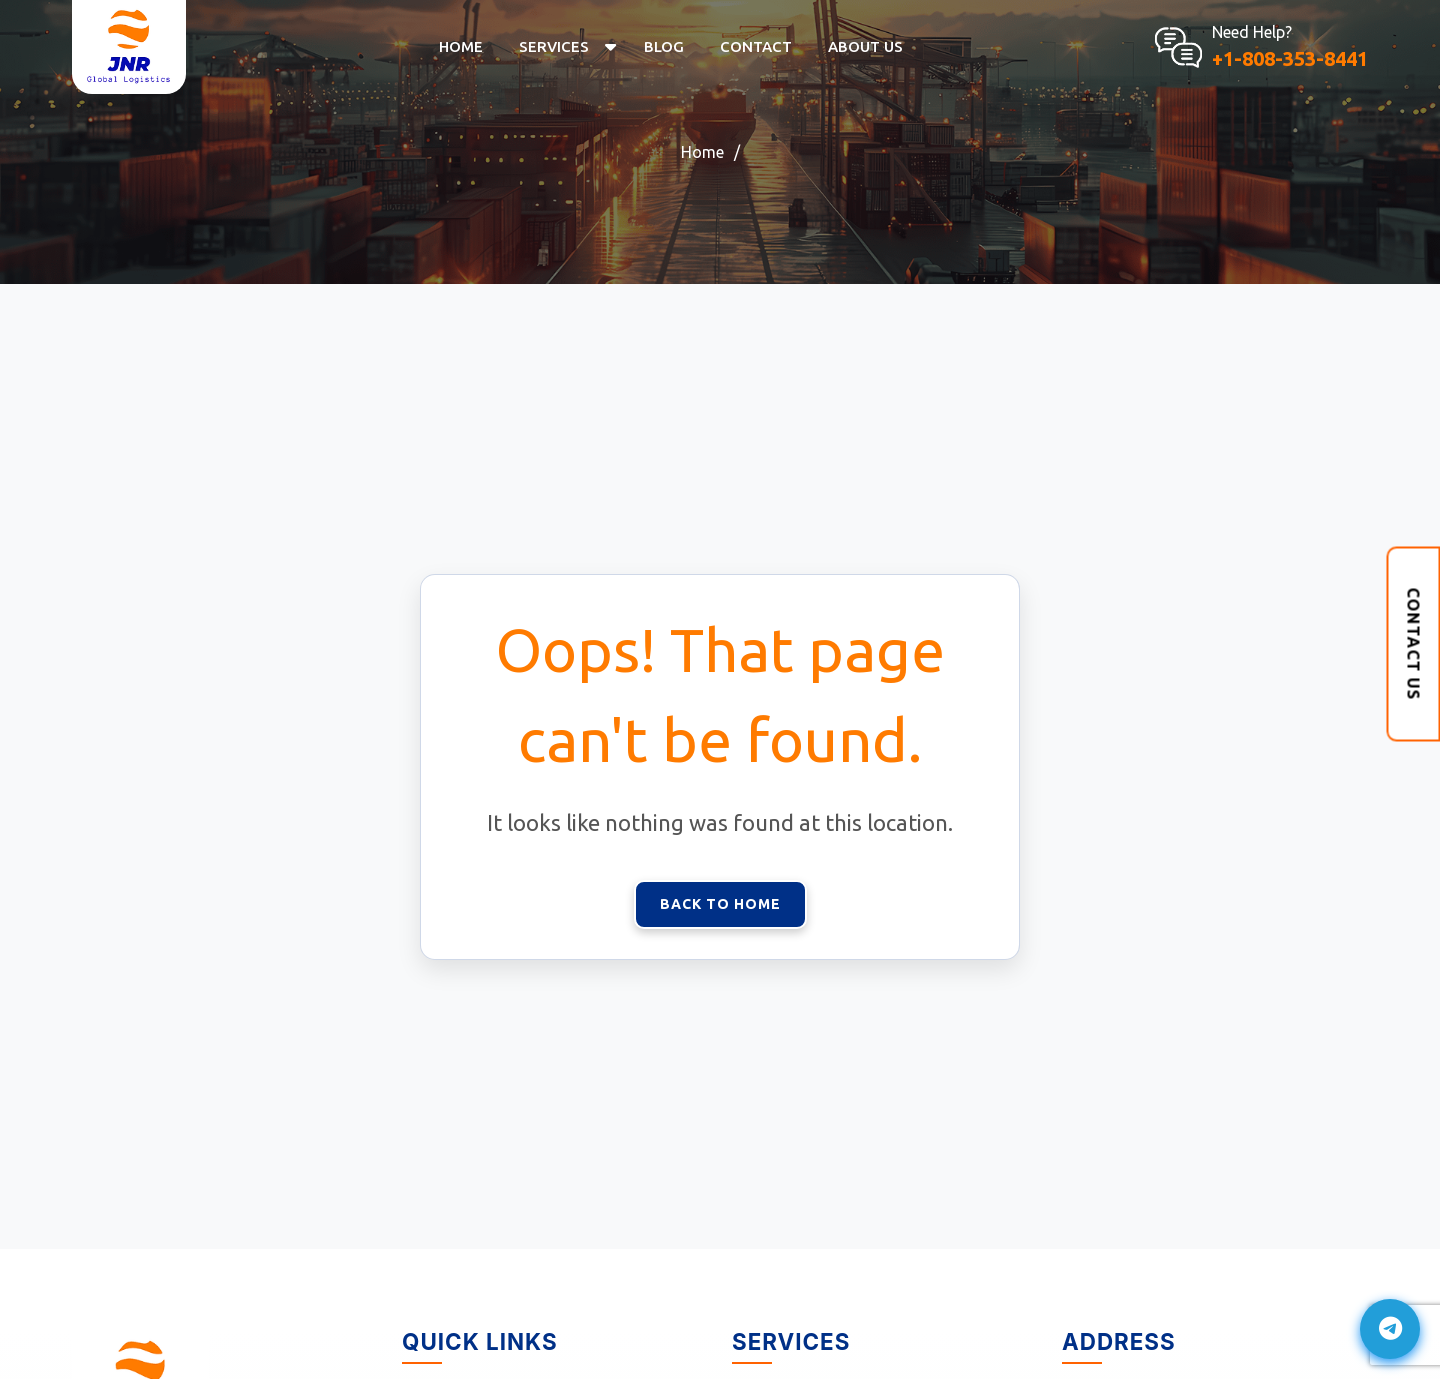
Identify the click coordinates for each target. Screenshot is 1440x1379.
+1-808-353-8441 (1290, 58)
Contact (756, 46)
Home (461, 46)
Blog (664, 46)
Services (554, 46)
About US (865, 46)
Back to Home (720, 904)
